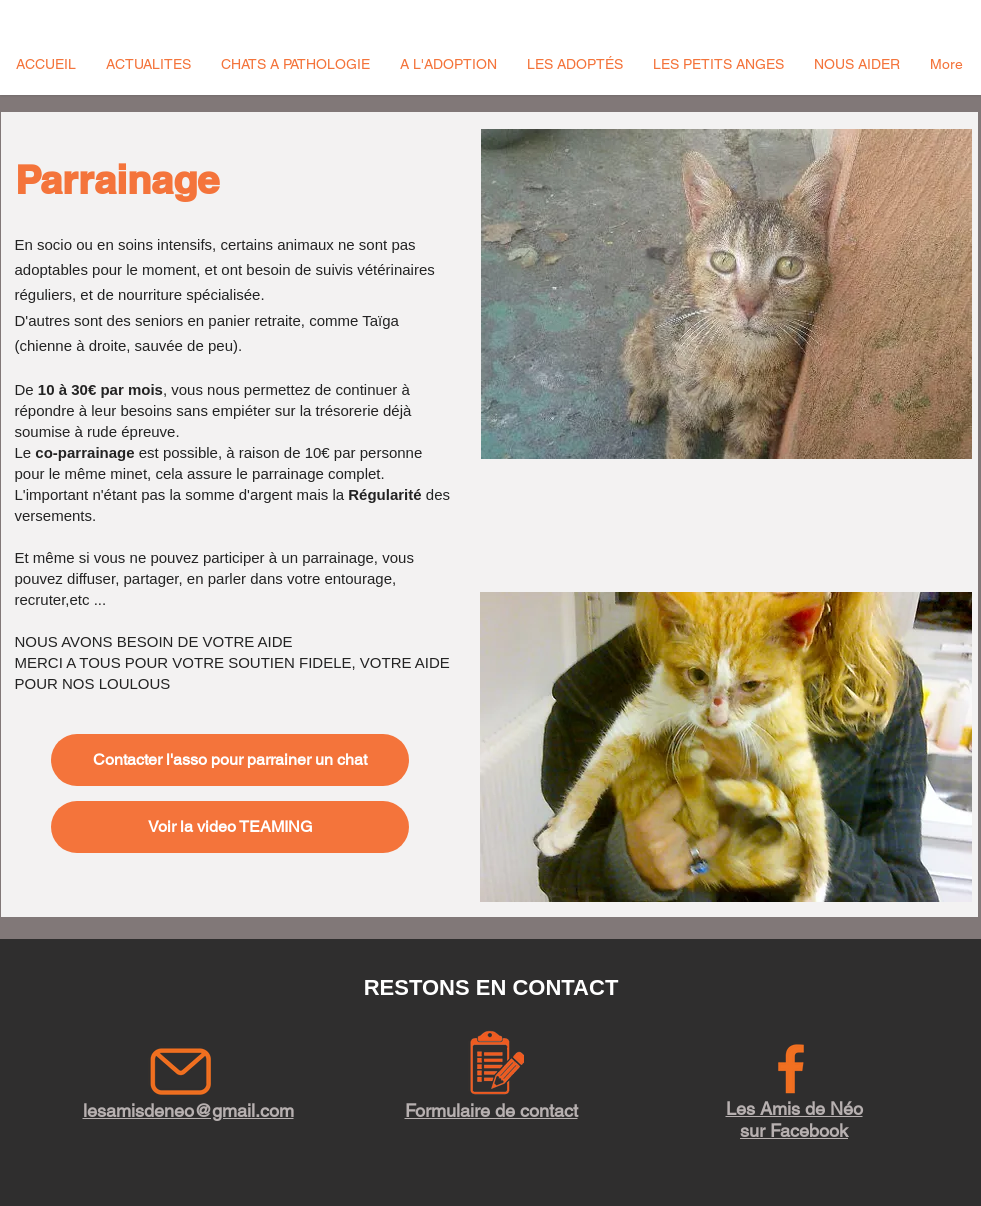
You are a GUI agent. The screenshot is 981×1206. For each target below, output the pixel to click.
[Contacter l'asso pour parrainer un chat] (230, 760)
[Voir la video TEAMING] (230, 827)
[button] (148, 64)
